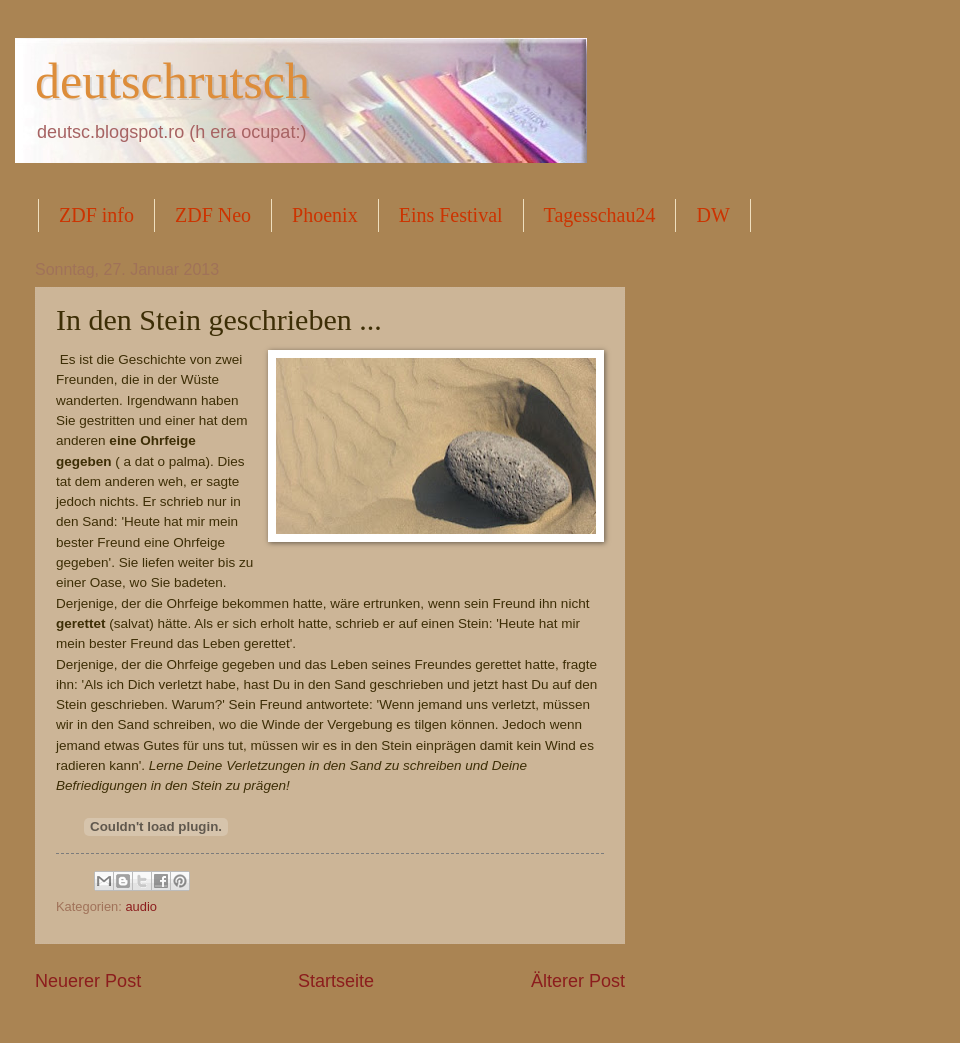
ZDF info (96, 215)
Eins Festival (451, 215)
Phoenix (325, 215)
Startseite (336, 981)
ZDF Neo (213, 215)
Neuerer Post (88, 981)
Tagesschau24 (600, 215)
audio (141, 906)
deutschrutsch (172, 81)
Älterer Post (578, 981)
